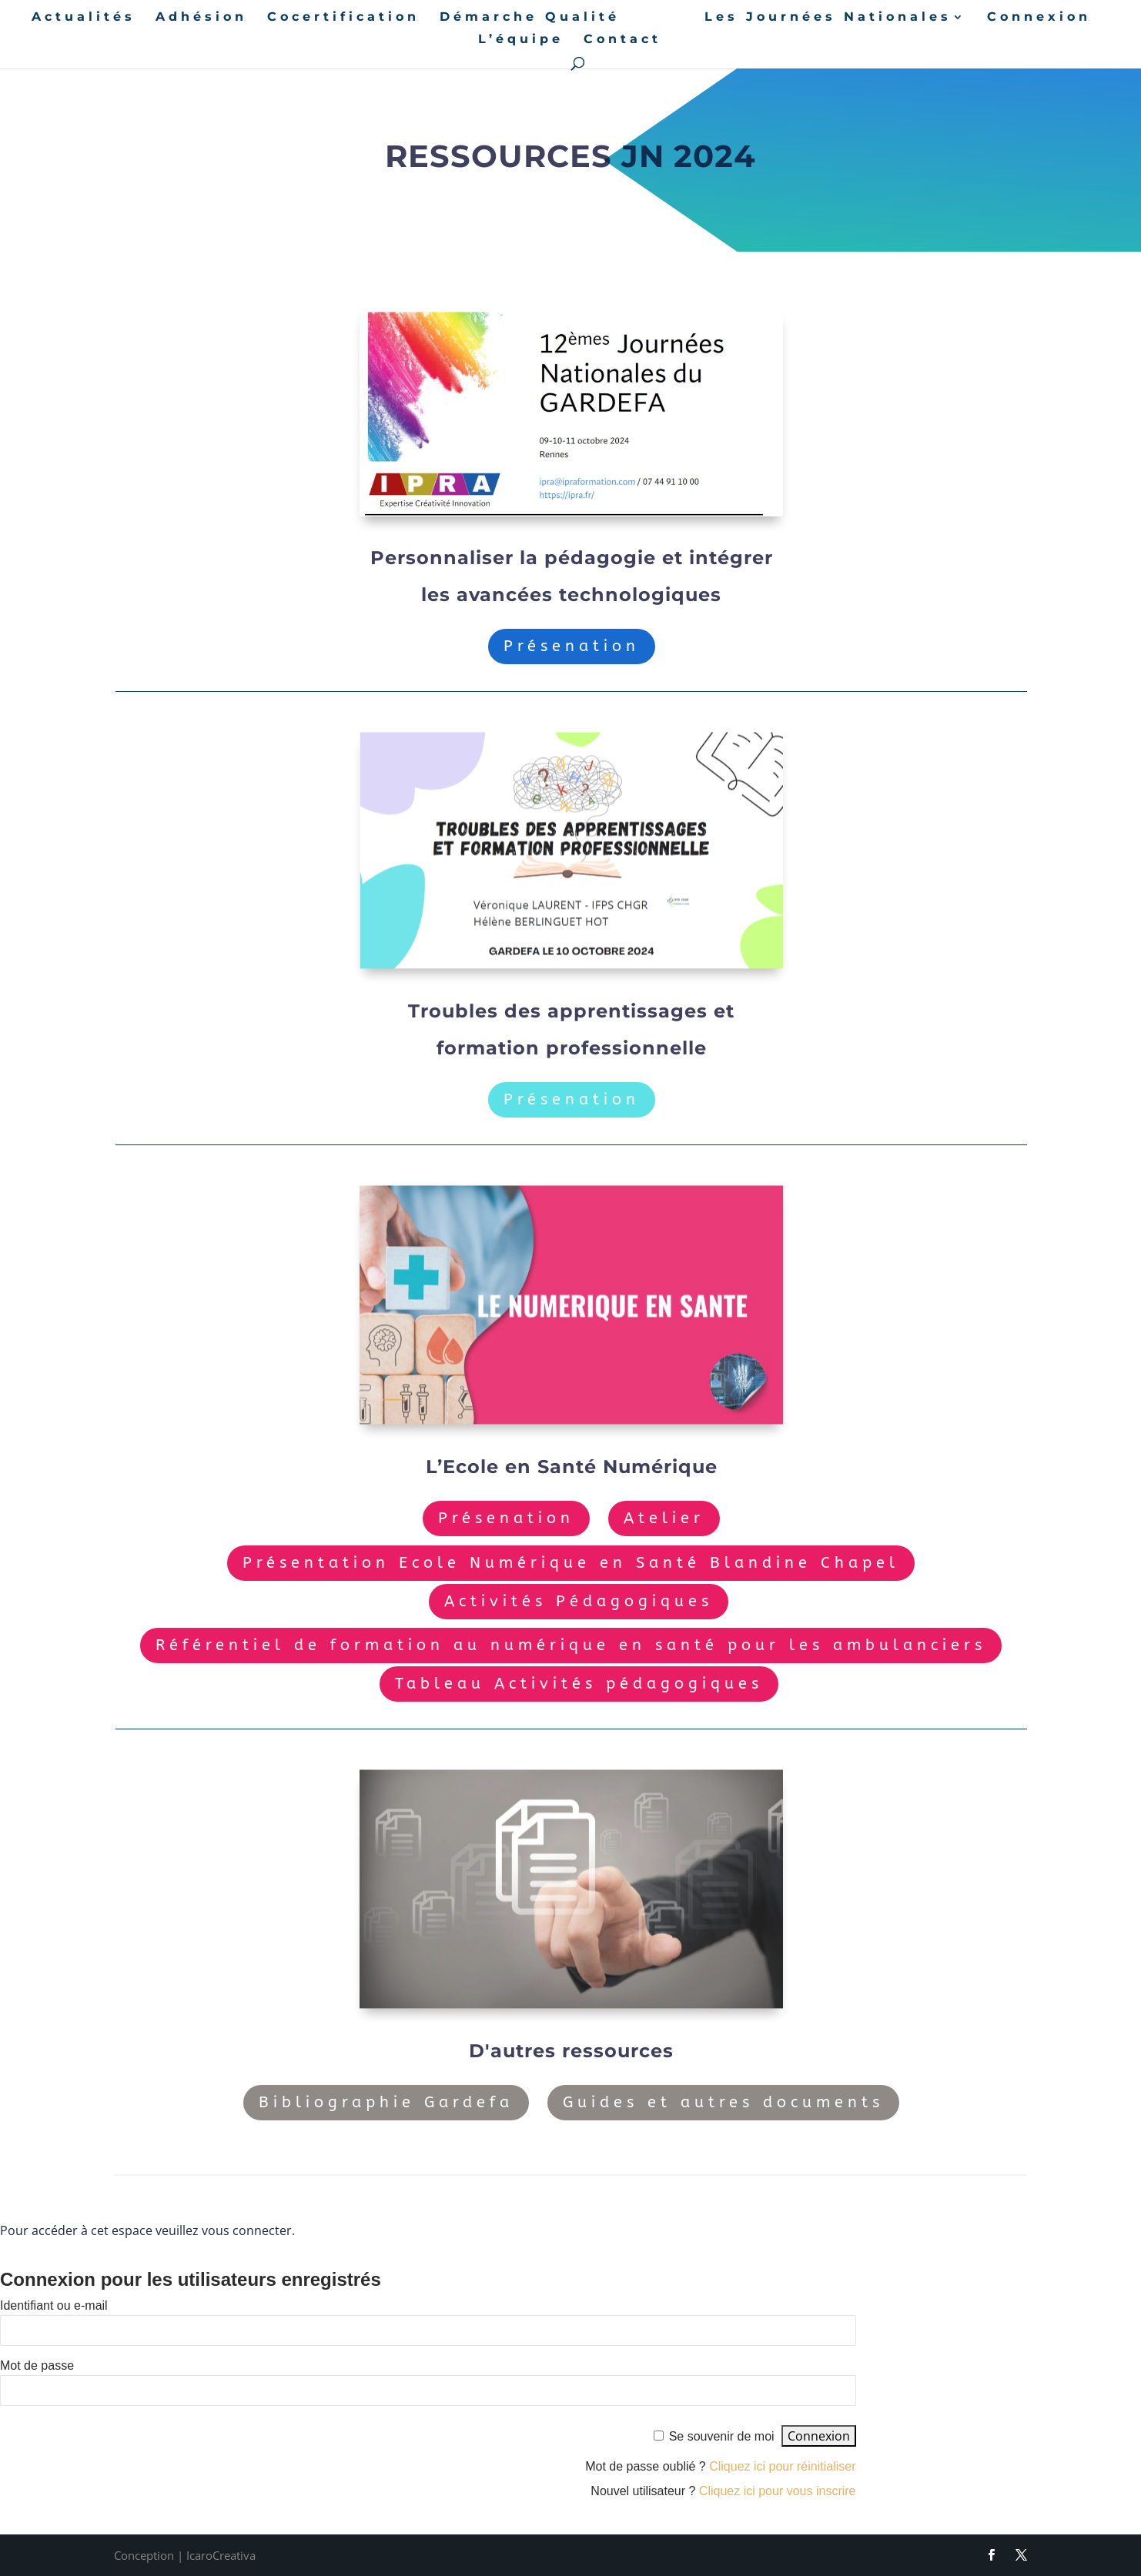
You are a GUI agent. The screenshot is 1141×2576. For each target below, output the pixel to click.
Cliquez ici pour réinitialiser (782, 2466)
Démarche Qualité (530, 18)
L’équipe (521, 40)
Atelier (664, 1518)
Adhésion (201, 18)
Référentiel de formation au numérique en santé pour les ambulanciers (571, 1645)
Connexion (1039, 18)
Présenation (572, 646)
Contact (622, 40)
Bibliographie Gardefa (386, 2102)
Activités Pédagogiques (578, 1601)
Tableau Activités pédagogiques (579, 1683)
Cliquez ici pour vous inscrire (777, 2490)
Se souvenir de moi (722, 2436)
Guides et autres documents (723, 2102)
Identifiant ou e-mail (54, 2305)
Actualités (84, 18)
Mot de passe (37, 2365)
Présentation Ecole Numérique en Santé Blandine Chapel (571, 1563)
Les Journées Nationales (828, 18)
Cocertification (343, 18)
